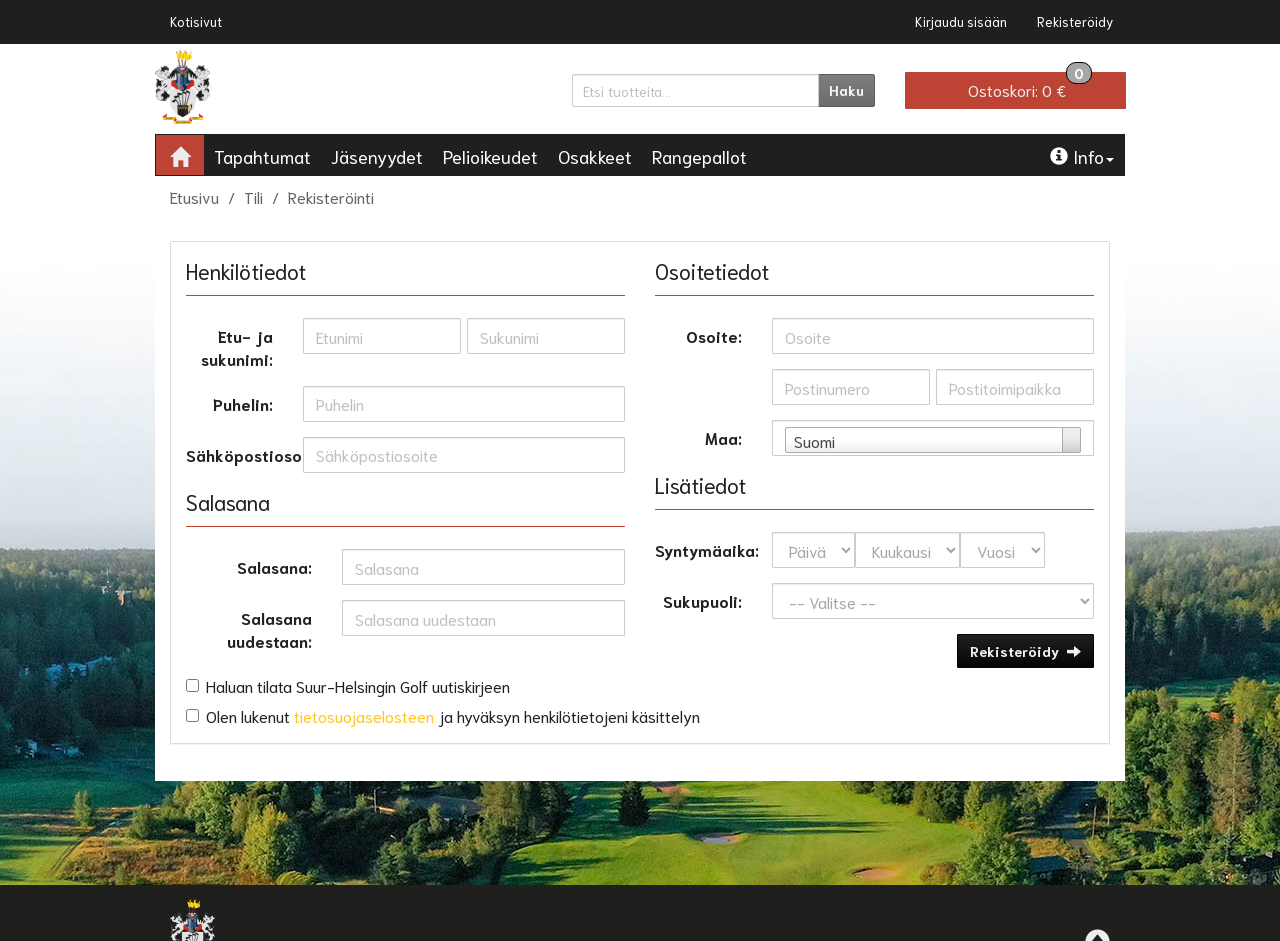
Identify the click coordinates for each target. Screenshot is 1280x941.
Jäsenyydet (377, 156)
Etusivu (194, 196)
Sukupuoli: (702, 600)
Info (1082, 156)
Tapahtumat (262, 156)
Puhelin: (243, 403)
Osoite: (714, 335)
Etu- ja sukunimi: (237, 347)
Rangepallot (699, 156)
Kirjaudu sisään (961, 21)
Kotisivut (196, 21)
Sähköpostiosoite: (237, 454)
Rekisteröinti (331, 196)
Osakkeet (595, 156)
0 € (1030, 86)
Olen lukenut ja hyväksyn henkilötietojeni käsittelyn (453, 715)
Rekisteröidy (1075, 21)
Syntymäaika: (706, 549)
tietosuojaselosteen (364, 715)
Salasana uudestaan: (269, 629)
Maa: (723, 437)
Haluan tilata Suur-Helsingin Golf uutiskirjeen (358, 685)
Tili (253, 196)
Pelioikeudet (490, 156)
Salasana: (274, 566)
